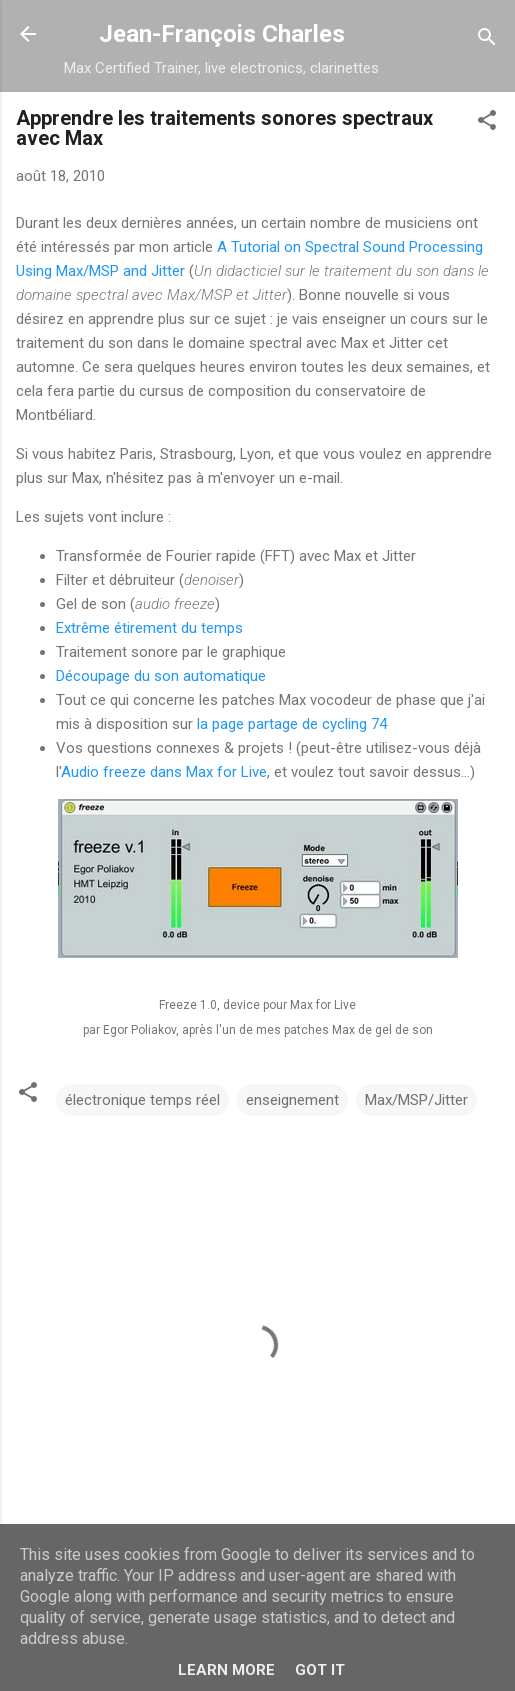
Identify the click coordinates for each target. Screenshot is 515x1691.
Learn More (226, 1670)
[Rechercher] (487, 40)
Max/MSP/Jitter (416, 1100)
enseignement (292, 1100)
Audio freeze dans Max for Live (164, 772)
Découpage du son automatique (161, 676)
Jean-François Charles (222, 34)
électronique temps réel (142, 1100)
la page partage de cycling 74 (292, 724)
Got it (320, 1670)
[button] (487, 123)
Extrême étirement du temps (149, 628)
